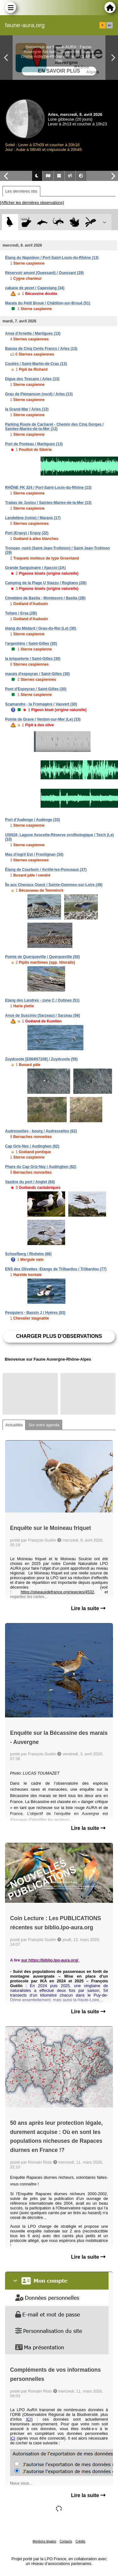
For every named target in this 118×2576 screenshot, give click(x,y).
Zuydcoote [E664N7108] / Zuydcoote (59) (41, 1059)
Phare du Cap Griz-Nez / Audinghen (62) (40, 1167)
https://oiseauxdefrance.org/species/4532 (57, 1592)
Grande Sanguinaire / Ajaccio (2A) (35, 568)
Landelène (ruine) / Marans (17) (33, 518)
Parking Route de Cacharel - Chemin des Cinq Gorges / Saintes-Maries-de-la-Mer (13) (54, 426)
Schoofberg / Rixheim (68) (28, 1254)
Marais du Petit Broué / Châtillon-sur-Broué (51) (47, 303)
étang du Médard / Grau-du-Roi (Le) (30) (40, 628)
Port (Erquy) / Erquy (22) (26, 533)
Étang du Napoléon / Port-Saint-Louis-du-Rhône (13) (51, 257)
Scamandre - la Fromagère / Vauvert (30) (41, 704)
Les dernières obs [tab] (21, 191)
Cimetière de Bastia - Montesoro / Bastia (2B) (45, 598)
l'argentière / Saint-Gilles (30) (31, 643)
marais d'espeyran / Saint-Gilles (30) (37, 674)
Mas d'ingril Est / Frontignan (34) (34, 854)
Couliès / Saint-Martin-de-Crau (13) (36, 364)
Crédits (81, 2541)
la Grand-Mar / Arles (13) (26, 409)
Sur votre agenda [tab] (43, 1425)
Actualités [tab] (14, 1425)
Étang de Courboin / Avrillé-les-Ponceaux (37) (46, 869)
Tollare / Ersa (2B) (21, 613)
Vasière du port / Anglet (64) (30, 1182)
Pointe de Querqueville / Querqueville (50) (42, 957)
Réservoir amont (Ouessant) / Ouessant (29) (44, 273)
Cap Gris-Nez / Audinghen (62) (32, 1146)
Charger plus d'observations (59, 1336)
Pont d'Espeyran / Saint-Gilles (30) (35, 689)
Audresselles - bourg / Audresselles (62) (41, 1131)
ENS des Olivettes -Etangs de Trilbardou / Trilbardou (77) (56, 1269)
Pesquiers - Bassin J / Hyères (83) (35, 1312)
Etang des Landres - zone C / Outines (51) (42, 1000)
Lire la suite (88, 1608)
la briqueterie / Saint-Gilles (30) (32, 658)
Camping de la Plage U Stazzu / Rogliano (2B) (46, 583)
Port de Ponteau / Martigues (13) (34, 444)
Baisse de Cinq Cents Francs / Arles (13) (41, 348)
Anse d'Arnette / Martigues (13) (32, 333)
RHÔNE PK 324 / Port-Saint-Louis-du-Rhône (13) (48, 487)
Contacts (65, 2541)
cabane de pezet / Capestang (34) (35, 288)
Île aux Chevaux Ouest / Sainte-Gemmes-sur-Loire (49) (53, 885)
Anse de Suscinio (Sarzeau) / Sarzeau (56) (42, 1015)
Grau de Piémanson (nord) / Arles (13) (39, 394)
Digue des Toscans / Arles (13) (32, 379)
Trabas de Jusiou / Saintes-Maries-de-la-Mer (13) (48, 502)
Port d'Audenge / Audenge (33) (32, 820)
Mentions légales (44, 2541)
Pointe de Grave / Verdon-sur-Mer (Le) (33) (43, 719)
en (109, 25)
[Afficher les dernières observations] (32, 202)
